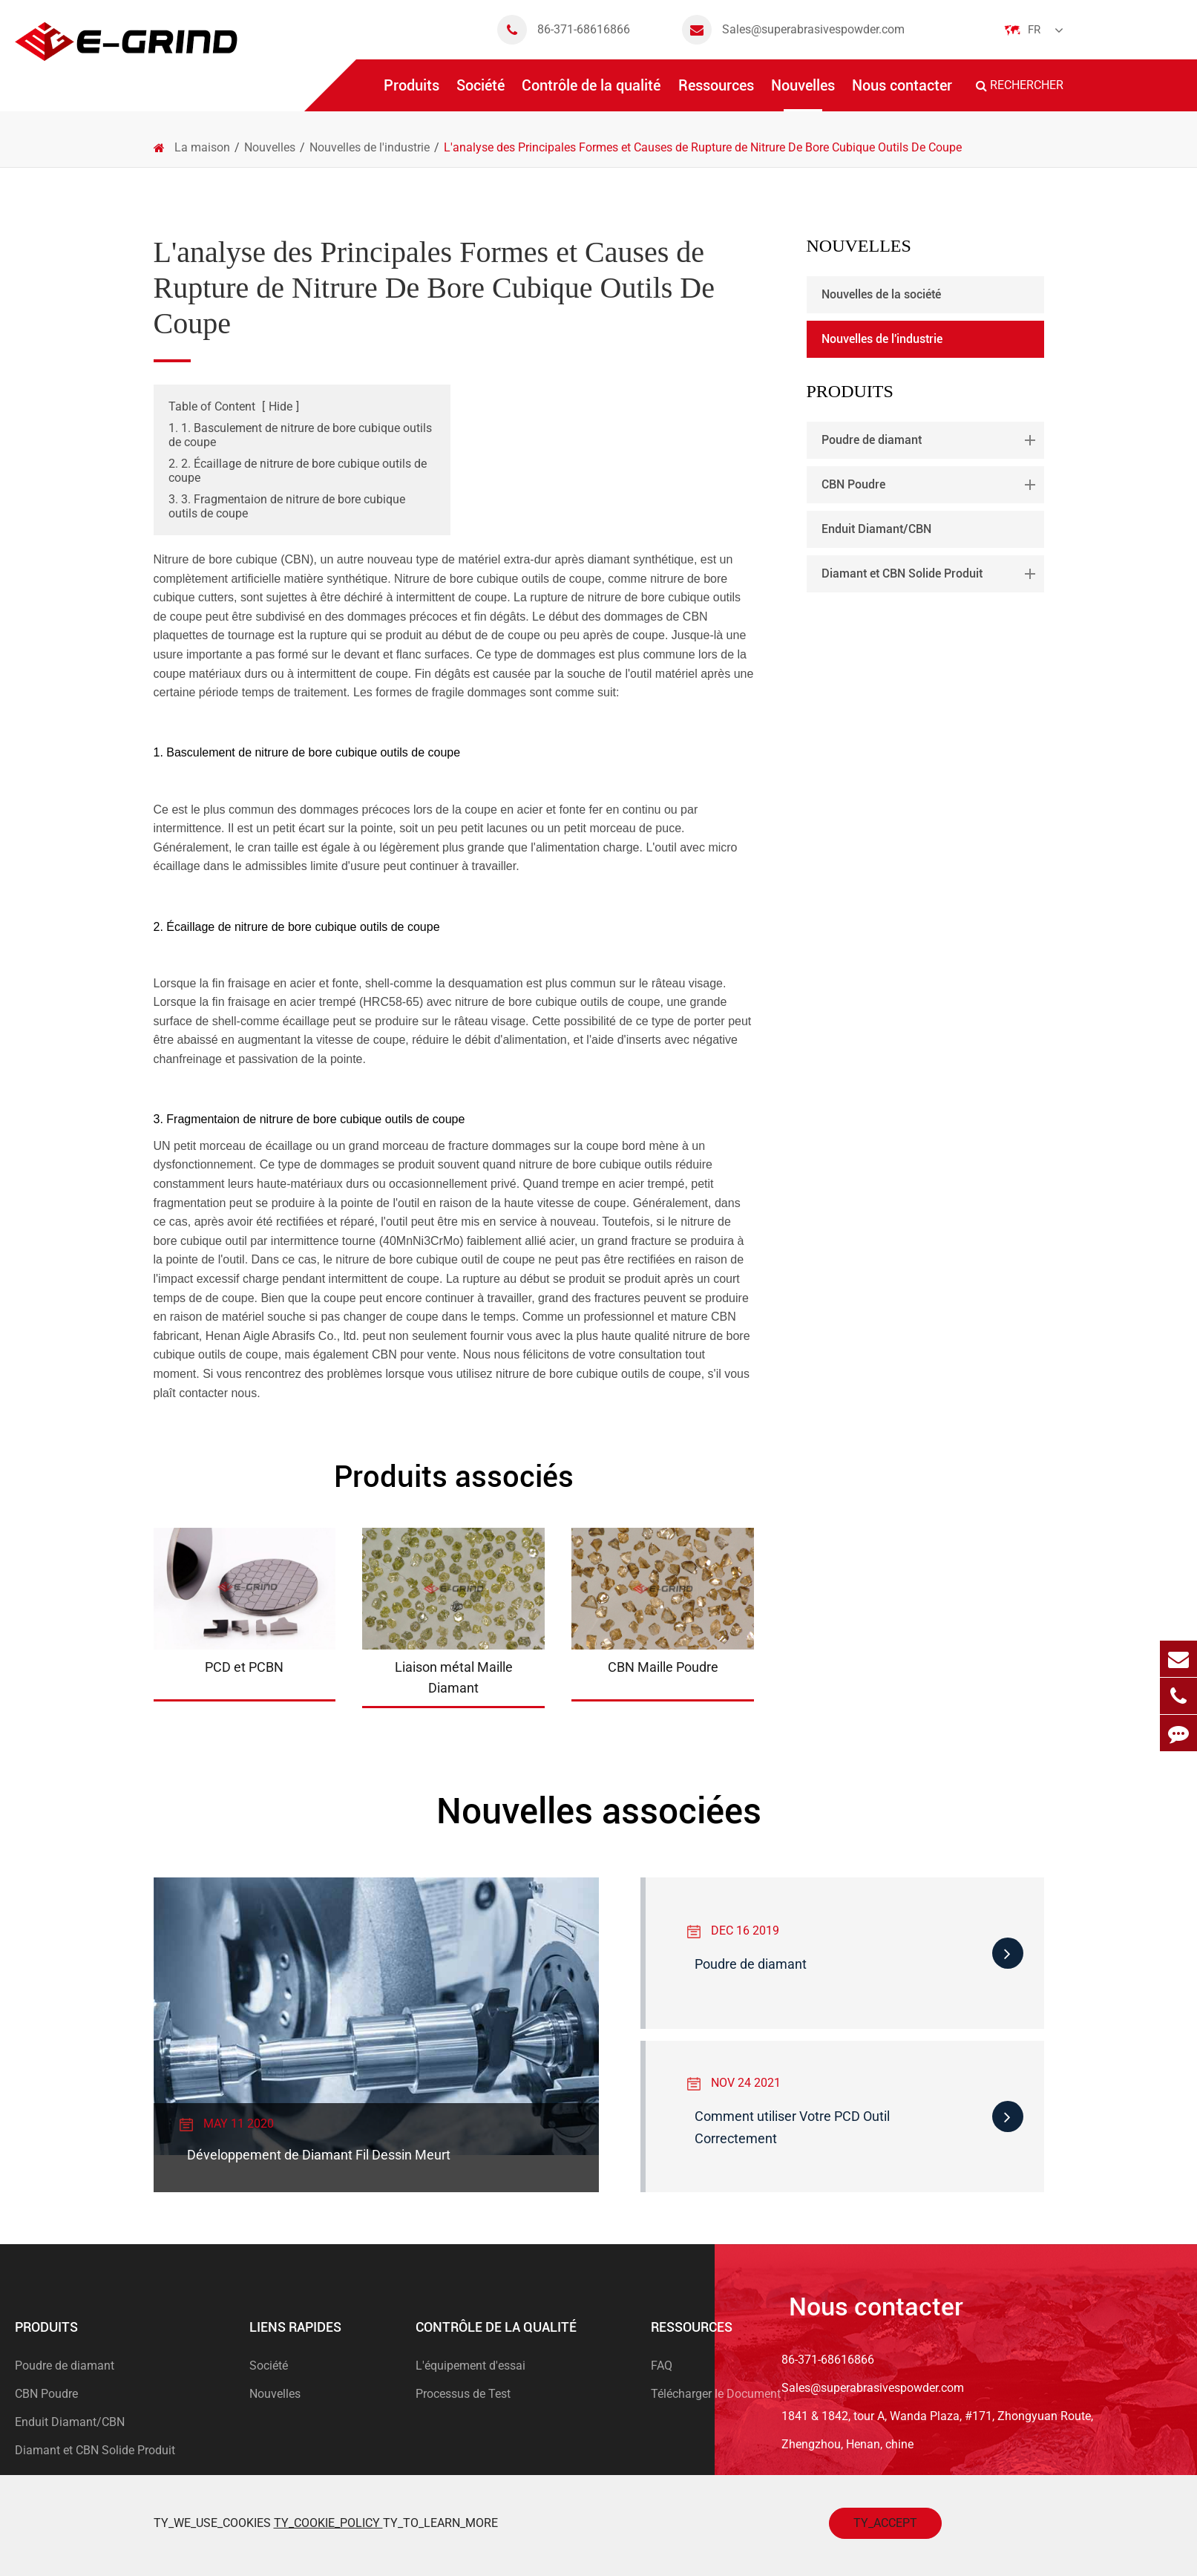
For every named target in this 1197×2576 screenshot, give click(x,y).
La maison (202, 147)
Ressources (716, 93)
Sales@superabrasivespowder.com (793, 30)
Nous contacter (902, 93)
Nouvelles (803, 93)
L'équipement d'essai (470, 2365)
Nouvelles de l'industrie (369, 147)
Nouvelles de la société (881, 294)
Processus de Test (463, 2394)
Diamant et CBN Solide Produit (931, 574)
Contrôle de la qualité (591, 93)
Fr (1034, 29)
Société (480, 93)
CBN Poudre (931, 485)
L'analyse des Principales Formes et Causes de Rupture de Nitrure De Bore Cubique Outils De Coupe (703, 147)
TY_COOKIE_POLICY (328, 2523)
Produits (411, 93)
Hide (280, 406)
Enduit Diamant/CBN (876, 529)
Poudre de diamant (931, 440)
